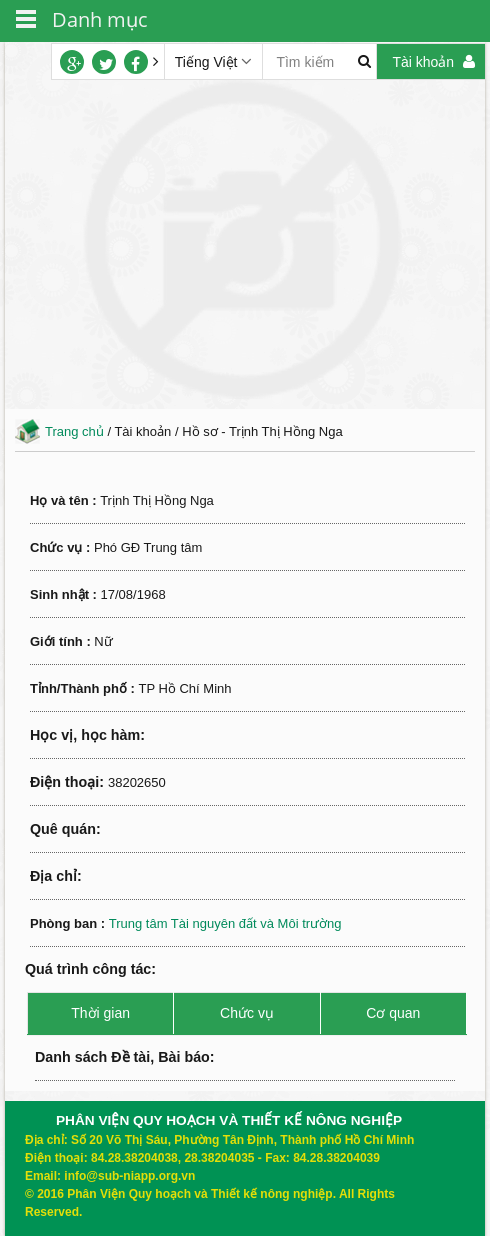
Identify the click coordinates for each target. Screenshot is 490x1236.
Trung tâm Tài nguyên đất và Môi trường (225, 923)
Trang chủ (74, 431)
